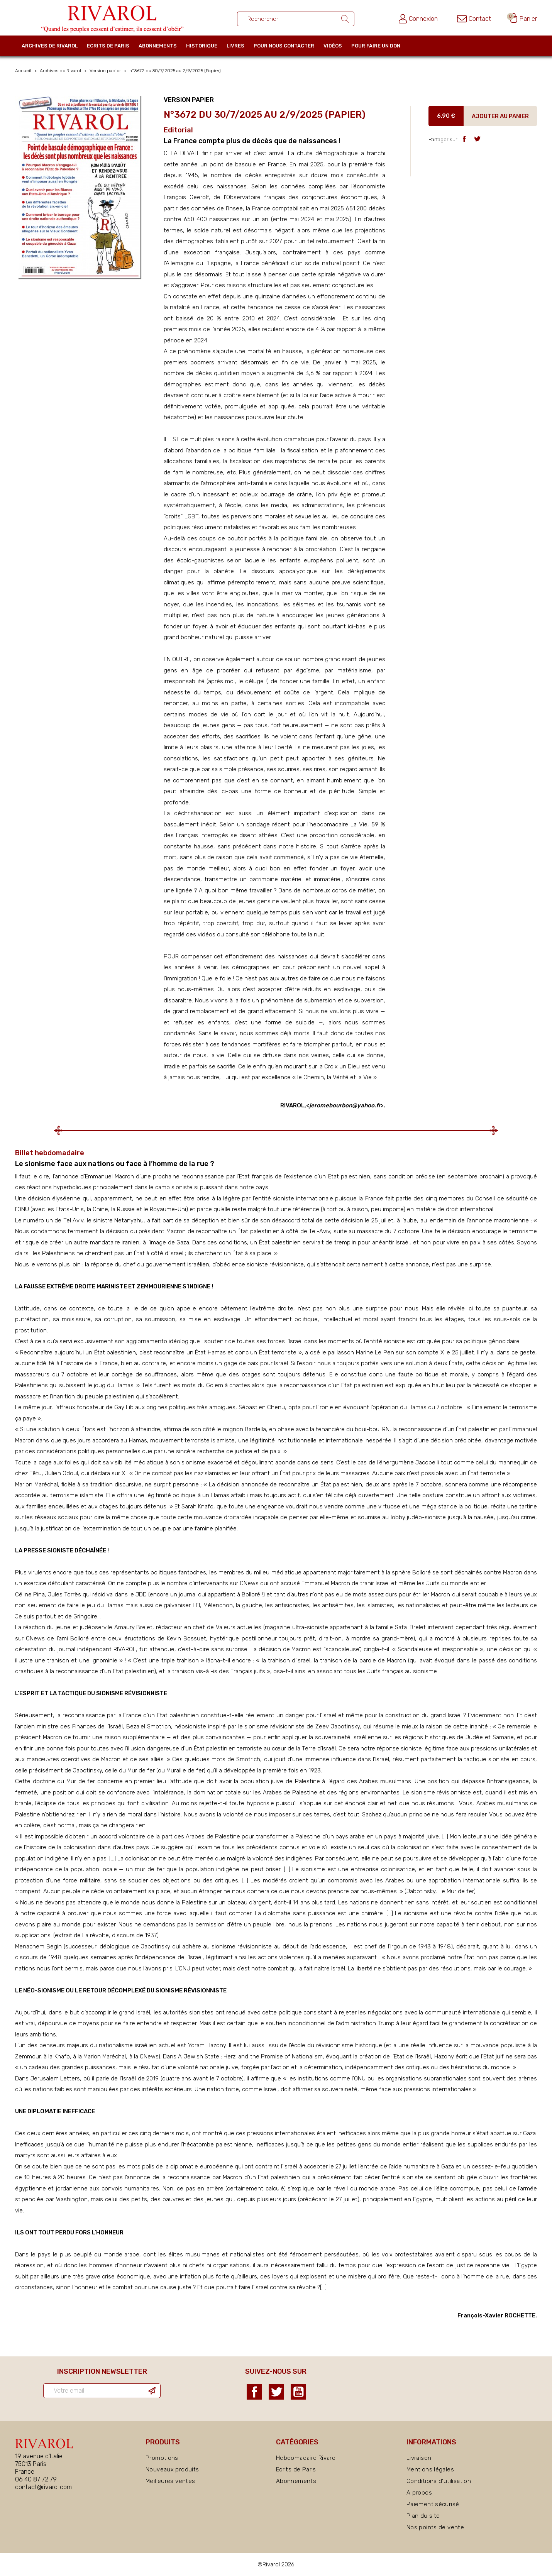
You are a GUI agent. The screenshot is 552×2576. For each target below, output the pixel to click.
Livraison (418, 2457)
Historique (201, 46)
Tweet (477, 139)
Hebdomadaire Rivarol (306, 2457)
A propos (419, 2492)
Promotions (162, 2457)
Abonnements (158, 46)
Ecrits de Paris (108, 46)
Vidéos (332, 46)
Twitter (276, 2392)
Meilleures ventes (170, 2481)
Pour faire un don (375, 46)
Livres (235, 46)
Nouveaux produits (172, 2469)
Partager (464, 139)
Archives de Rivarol (50, 46)
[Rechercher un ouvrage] (295, 19)
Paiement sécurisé (432, 2504)
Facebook (254, 2392)
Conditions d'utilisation (438, 2481)
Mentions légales (430, 2469)
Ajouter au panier (500, 116)
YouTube (298, 2392)
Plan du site (423, 2515)
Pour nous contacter (284, 46)
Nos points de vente (435, 2527)
